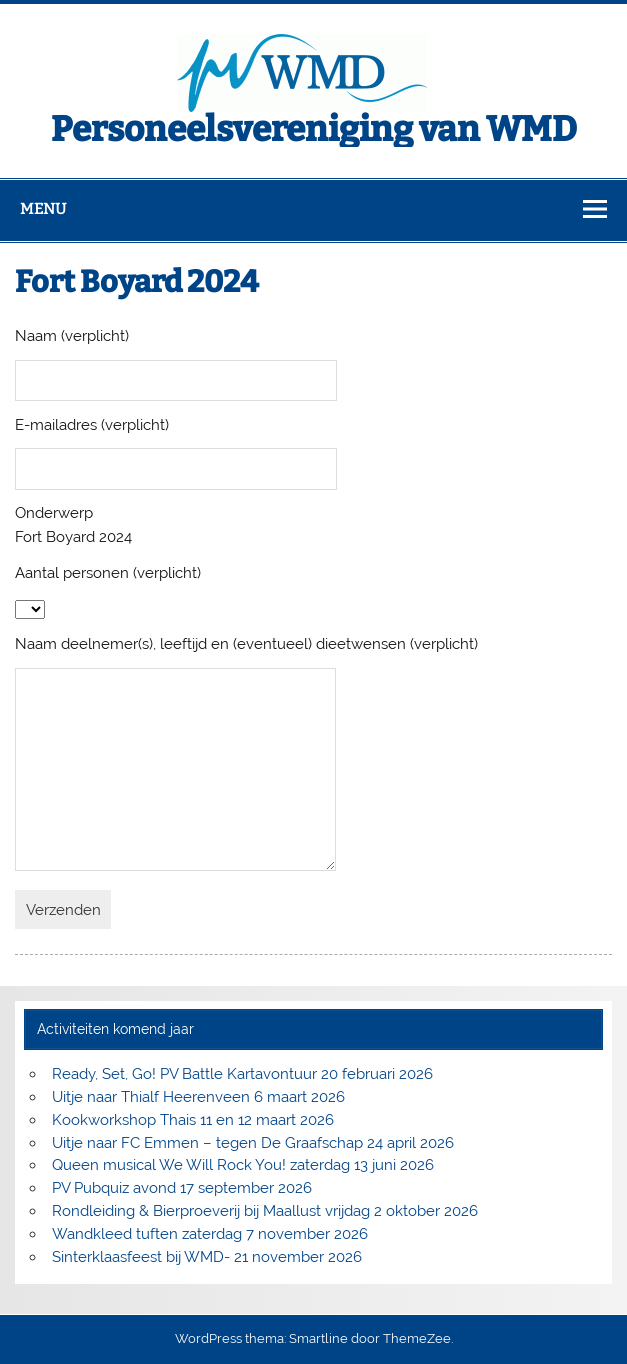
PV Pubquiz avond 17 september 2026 (182, 1188)
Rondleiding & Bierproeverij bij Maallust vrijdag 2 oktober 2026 (265, 1211)
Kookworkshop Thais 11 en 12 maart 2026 (193, 1120)
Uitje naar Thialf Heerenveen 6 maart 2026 (198, 1097)
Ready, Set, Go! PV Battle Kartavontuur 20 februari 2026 (242, 1074)
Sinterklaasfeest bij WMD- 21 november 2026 (207, 1257)
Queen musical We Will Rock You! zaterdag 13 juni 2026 (243, 1165)
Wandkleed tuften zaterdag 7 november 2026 (210, 1234)
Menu (43, 209)
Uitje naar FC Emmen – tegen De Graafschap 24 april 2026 (253, 1143)
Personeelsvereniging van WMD (314, 129)
